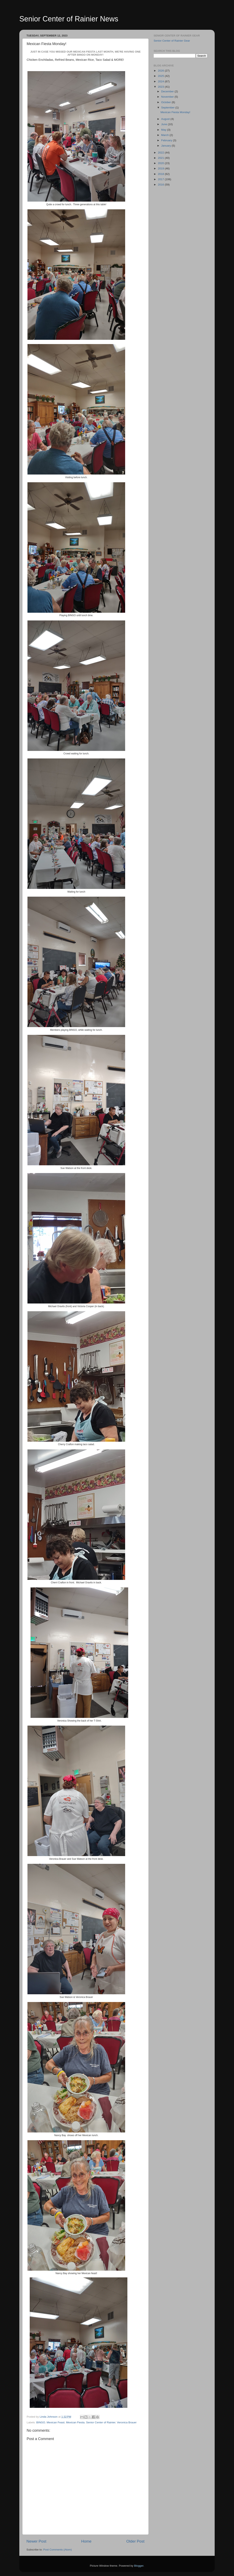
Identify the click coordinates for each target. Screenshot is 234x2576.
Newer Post (36, 2541)
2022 (161, 152)
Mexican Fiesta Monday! (175, 112)
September (168, 107)
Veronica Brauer (127, 2422)
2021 (161, 157)
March (165, 135)
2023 (161, 86)
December (168, 91)
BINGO (40, 2422)
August (166, 118)
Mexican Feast (56, 2422)
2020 (161, 163)
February (167, 140)
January (166, 145)
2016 (161, 184)
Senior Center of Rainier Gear (172, 40)
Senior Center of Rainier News (68, 19)
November (168, 96)
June (164, 124)
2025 (161, 75)
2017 (161, 179)
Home (86, 2541)
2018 (161, 173)
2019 (161, 168)
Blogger (138, 2565)
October (166, 102)
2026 (161, 70)
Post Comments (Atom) (57, 2549)
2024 (161, 81)
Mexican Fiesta (75, 2422)
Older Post (135, 2541)
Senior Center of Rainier (100, 2422)
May (164, 129)
